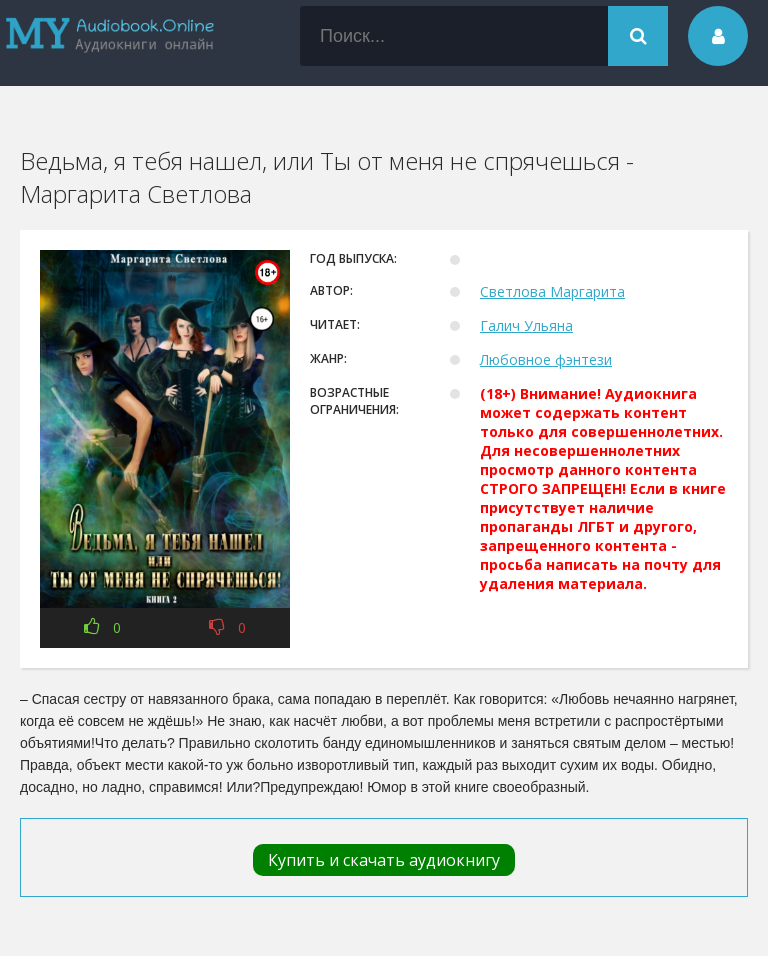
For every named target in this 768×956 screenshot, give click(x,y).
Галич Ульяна (526, 325)
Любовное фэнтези (546, 359)
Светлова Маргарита (552, 291)
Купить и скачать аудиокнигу (384, 860)
